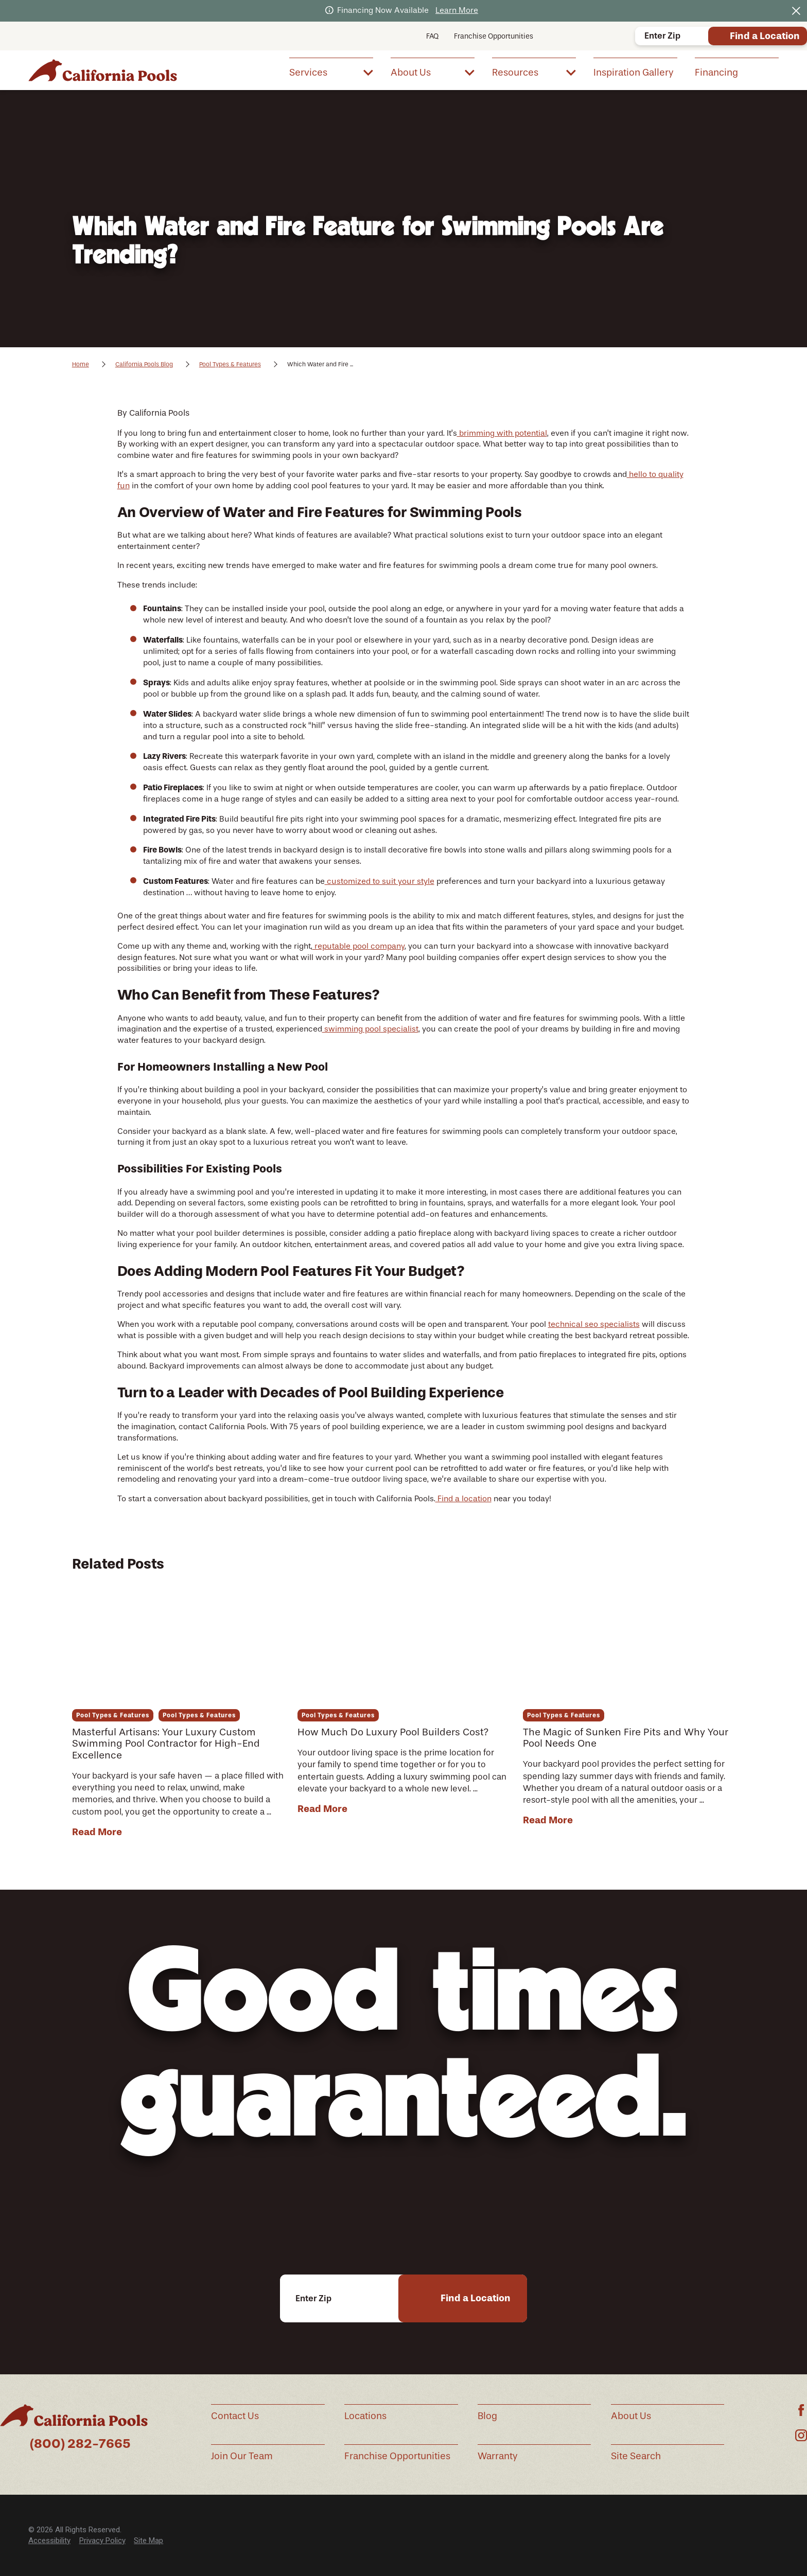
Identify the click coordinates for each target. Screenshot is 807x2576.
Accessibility (49, 2540)
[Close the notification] (796, 11)
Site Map (148, 2540)
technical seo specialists (594, 1324)
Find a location (463, 1498)
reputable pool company (358, 946)
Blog (487, 2416)
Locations (365, 2416)
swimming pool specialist (370, 1029)
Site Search (636, 2456)
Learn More (456, 10)
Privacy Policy (102, 2540)
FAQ (432, 36)
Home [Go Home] (80, 364)
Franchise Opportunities (493, 36)
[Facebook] (801, 2410)
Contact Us (235, 2416)
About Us (631, 2416)
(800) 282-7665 (80, 2443)
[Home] (102, 70)
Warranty (498, 2456)
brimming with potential (502, 433)
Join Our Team (242, 2456)
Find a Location (765, 36)
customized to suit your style (379, 881)
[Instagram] (801, 2435)
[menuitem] (331, 72)
